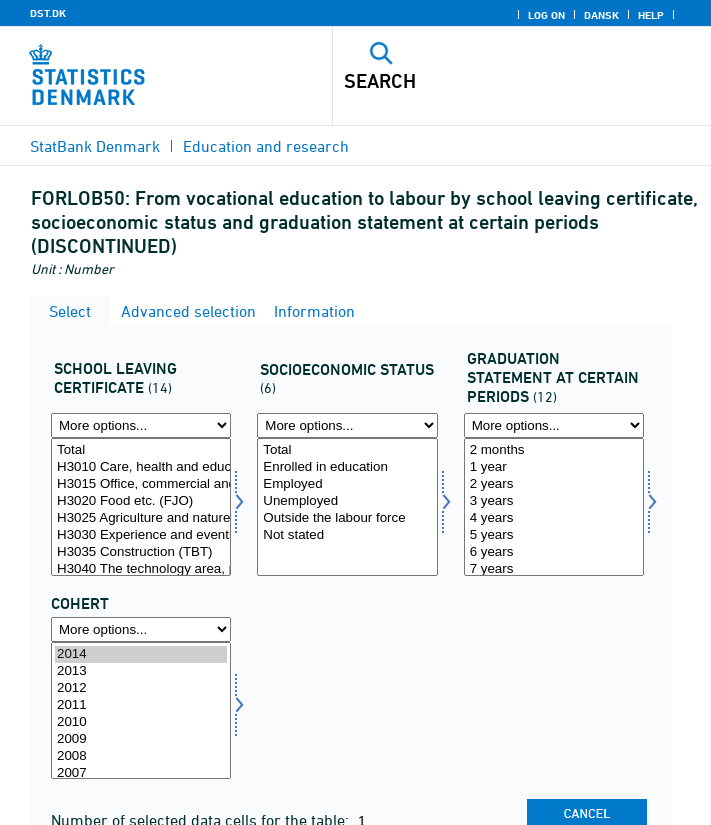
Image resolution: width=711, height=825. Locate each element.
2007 (141, 773)
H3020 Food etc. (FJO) (141, 501)
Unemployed (347, 501)
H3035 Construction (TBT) (141, 552)
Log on (546, 15)
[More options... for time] (141, 629)
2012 (141, 688)
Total (141, 450)
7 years (554, 569)
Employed (347, 484)
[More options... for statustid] (554, 425)
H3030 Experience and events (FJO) (141, 535)
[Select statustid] (554, 507)
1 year (554, 467)
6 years (554, 552)
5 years (554, 535)
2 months (554, 450)
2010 (141, 722)
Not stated (347, 535)
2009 (141, 739)
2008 (141, 756)
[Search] (485, 81)
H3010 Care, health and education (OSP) (141, 467)
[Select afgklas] (141, 507)
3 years (554, 501)
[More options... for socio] (347, 425)
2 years (554, 484)
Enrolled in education (347, 467)
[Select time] (141, 711)
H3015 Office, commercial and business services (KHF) (141, 484)
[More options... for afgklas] (141, 425)
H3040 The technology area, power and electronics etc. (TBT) (141, 569)
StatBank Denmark (95, 146)
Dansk (601, 15)
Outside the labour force (347, 518)
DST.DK (48, 13)
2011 (141, 705)
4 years (554, 518)
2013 (141, 671)
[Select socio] (347, 507)
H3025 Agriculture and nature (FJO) (141, 518)
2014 (141, 654)
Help (651, 15)
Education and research (266, 146)
